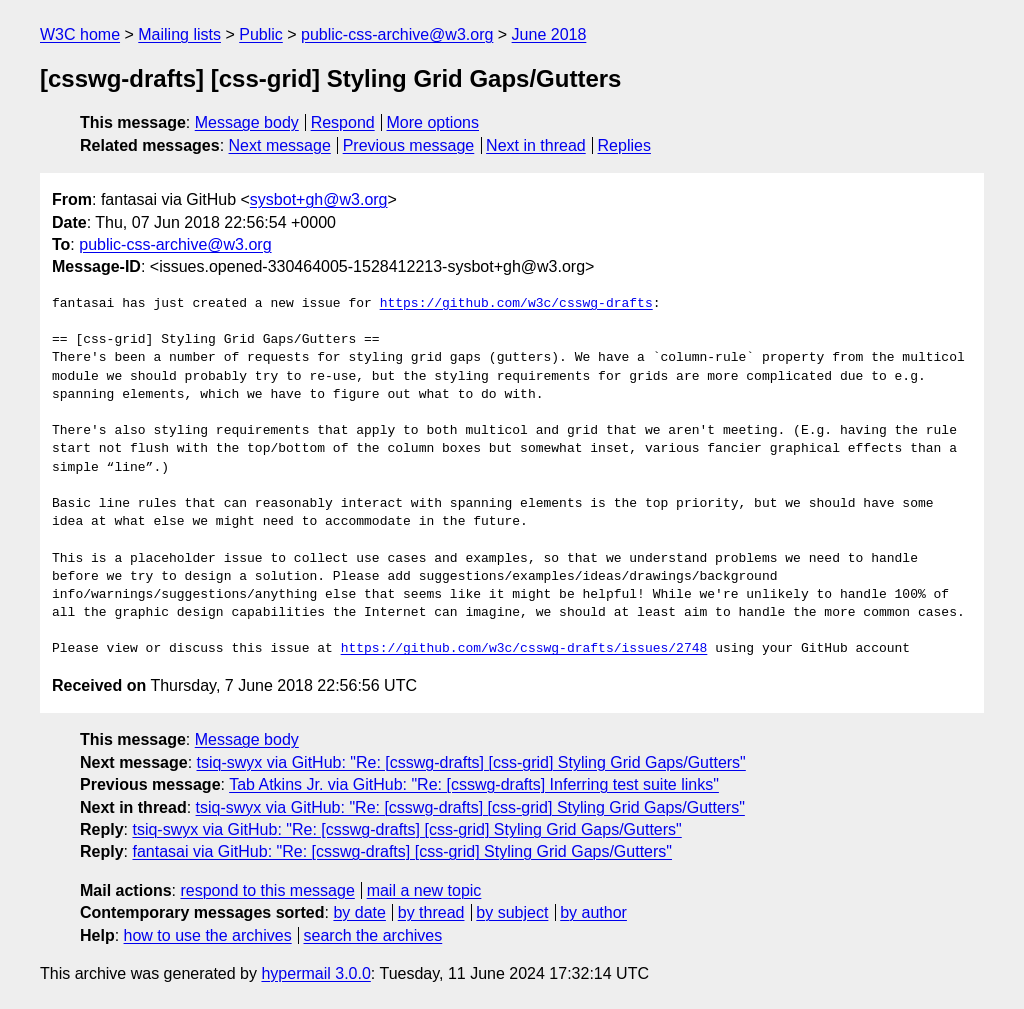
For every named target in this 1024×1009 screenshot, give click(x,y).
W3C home (80, 34)
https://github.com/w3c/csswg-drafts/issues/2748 (524, 649)
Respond (343, 122)
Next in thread (536, 145)
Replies (624, 145)
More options (433, 122)
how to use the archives (208, 935)
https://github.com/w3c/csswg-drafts (516, 304)
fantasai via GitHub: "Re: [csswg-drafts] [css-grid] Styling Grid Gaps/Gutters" (402, 851)
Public (261, 34)
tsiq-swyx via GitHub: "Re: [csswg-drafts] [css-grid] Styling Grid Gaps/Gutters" (471, 762)
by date (359, 912)
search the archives (373, 935)
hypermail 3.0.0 (315, 973)
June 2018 (549, 34)
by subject (512, 912)
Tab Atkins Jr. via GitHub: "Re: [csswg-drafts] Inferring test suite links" (474, 784)
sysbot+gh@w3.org (319, 199)
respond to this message (267, 890)
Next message (280, 145)
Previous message (409, 145)
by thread (431, 912)
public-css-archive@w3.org (397, 34)
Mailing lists (179, 34)
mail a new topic (424, 890)
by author (593, 912)
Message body (247, 122)
